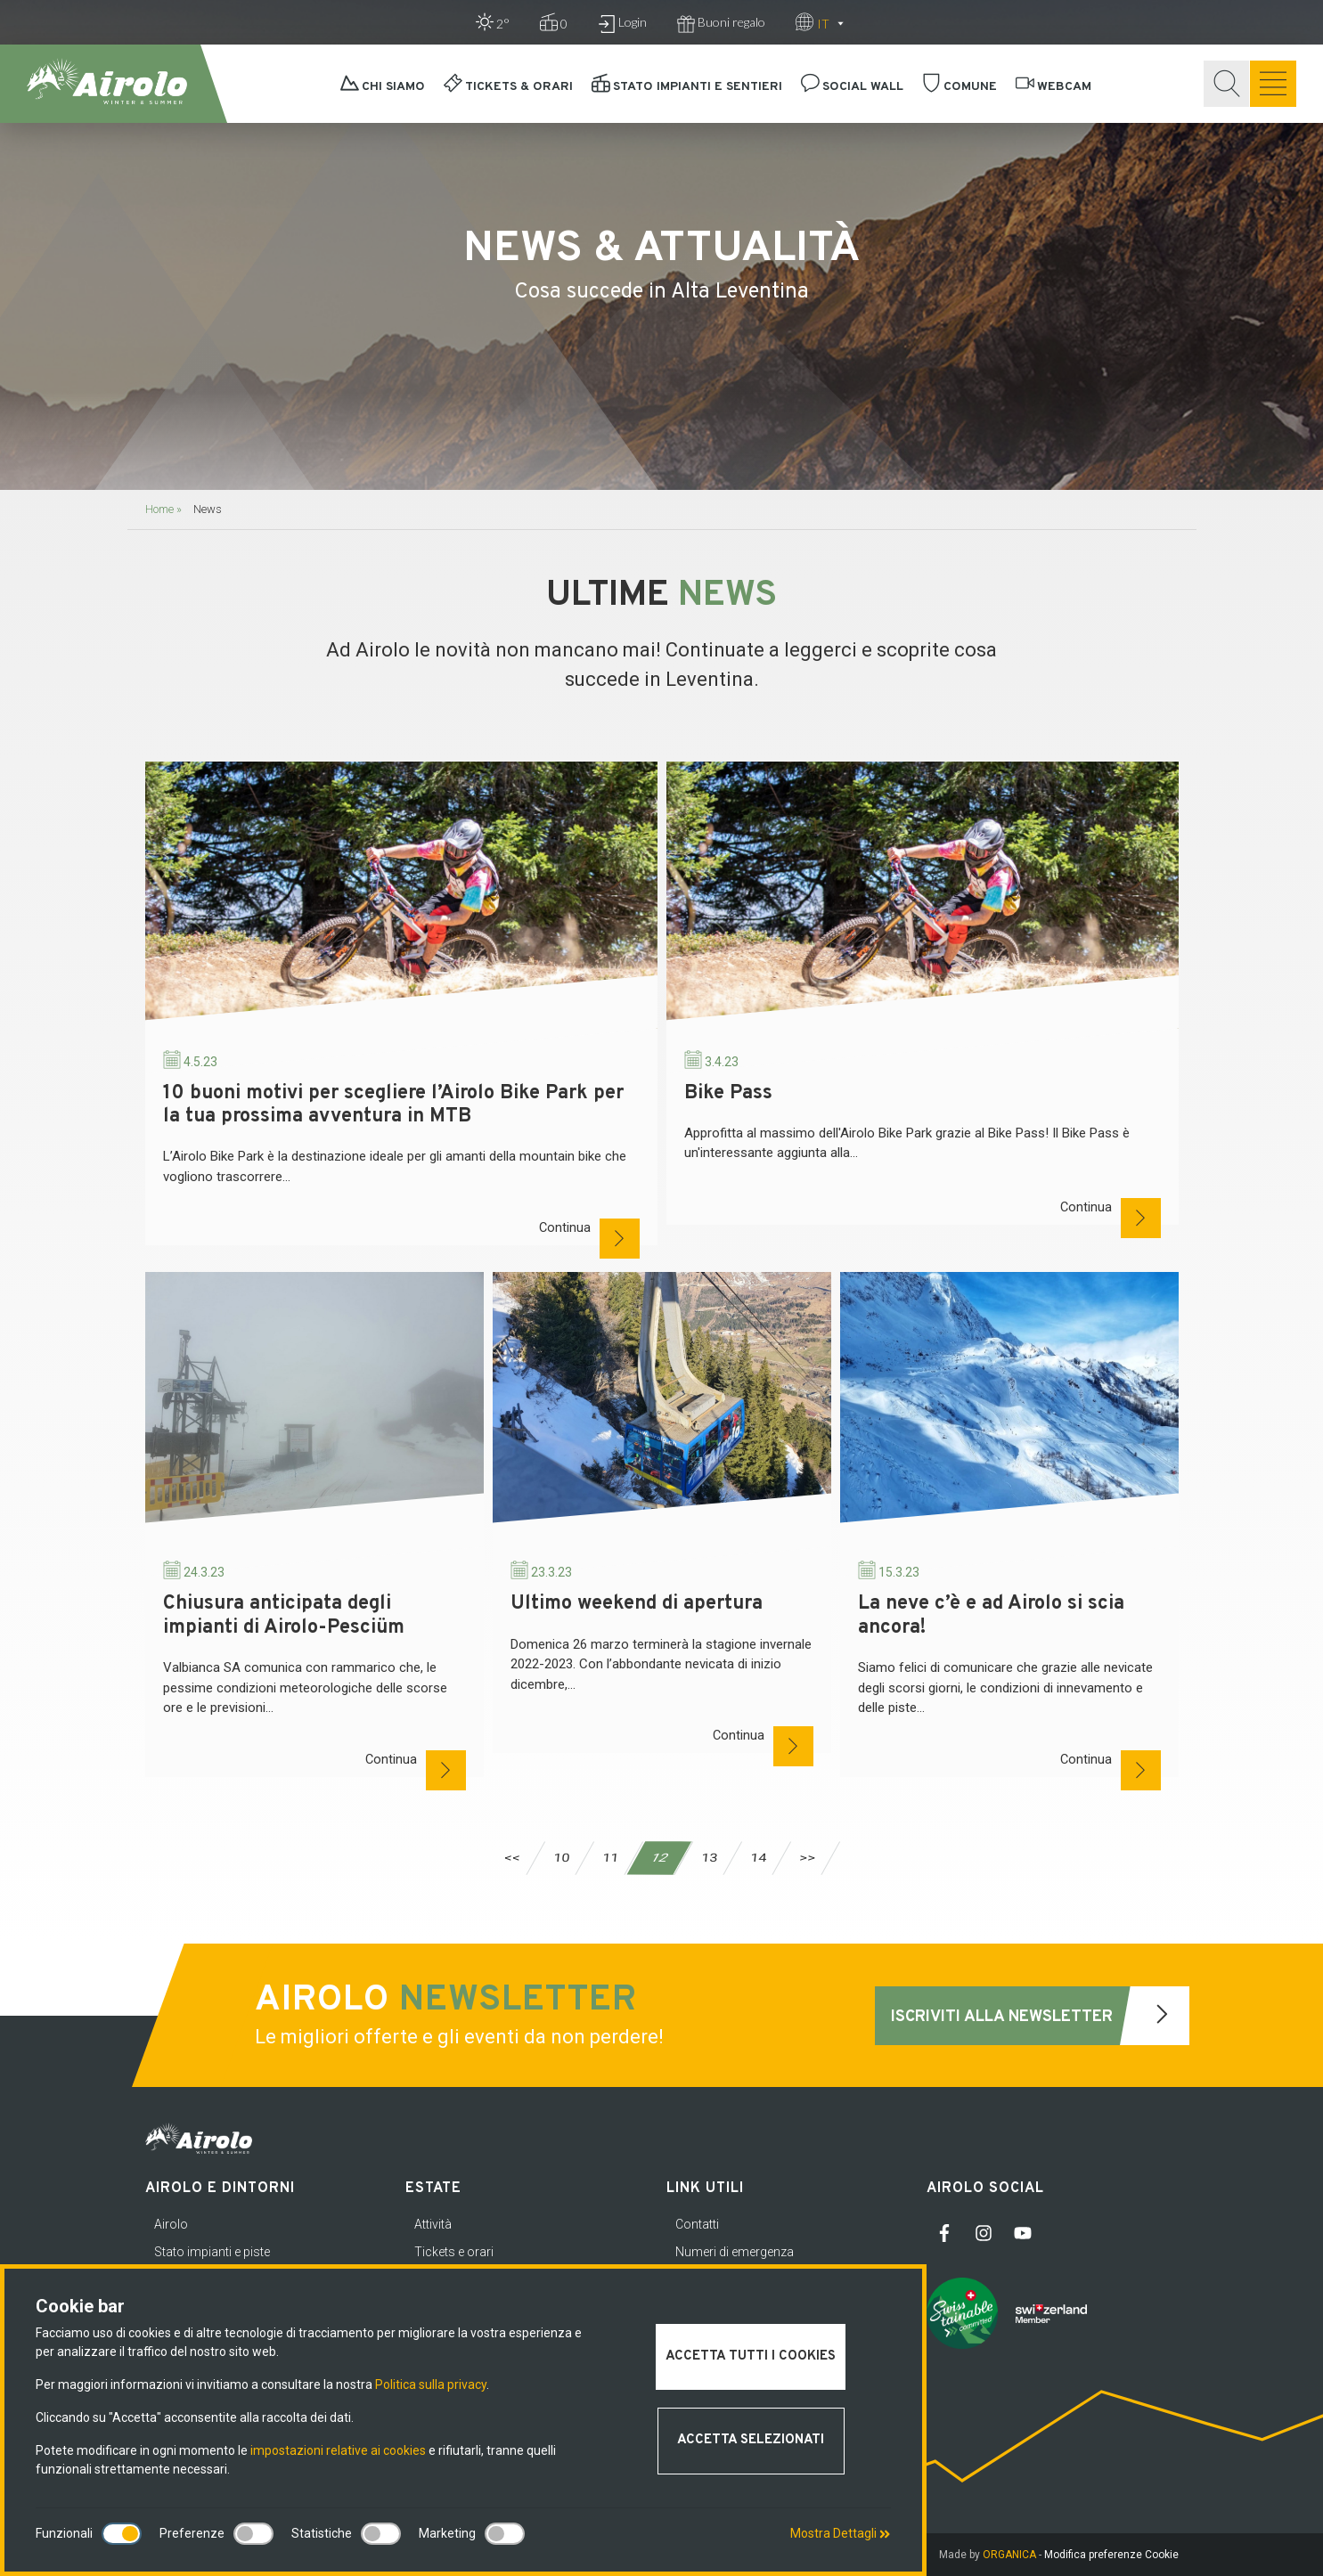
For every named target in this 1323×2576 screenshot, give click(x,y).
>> (806, 1857)
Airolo (171, 2224)
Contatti (697, 2224)
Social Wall (852, 86)
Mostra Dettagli (840, 2533)
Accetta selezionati (750, 2440)
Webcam (1053, 86)
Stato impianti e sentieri (687, 86)
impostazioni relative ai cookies (338, 2450)
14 (757, 1857)
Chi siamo (382, 86)
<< (511, 1857)
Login (622, 23)
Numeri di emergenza (734, 2252)
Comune (959, 86)
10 (560, 1857)
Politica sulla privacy (430, 2384)
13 (708, 1857)
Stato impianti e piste (212, 2252)
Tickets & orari (508, 86)
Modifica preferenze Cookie (1111, 2554)
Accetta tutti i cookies (751, 2356)
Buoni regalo (721, 23)
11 (609, 1857)
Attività (433, 2224)
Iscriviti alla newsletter (1040, 2015)
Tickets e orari (454, 2252)
